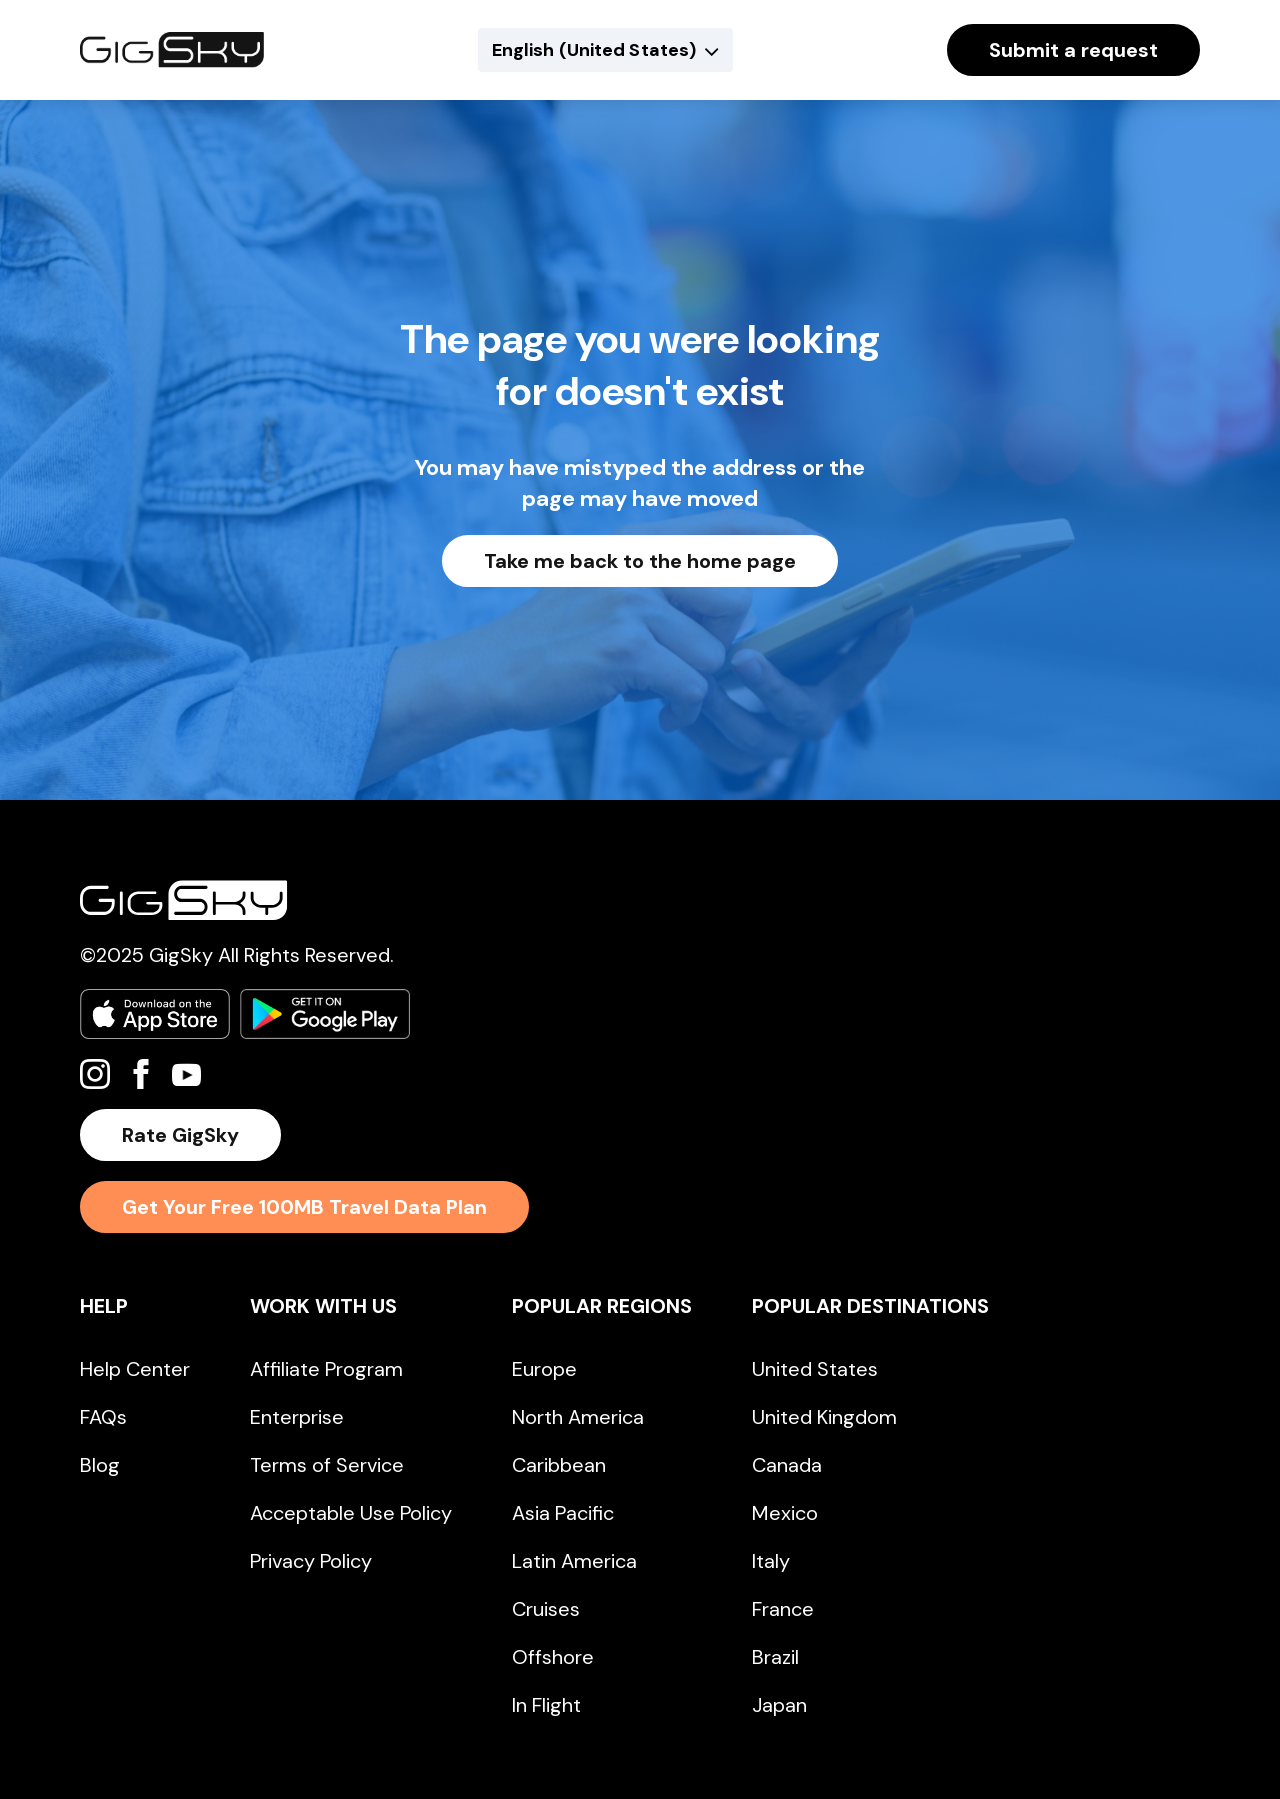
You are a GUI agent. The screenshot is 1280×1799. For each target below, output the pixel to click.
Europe (544, 1369)
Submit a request (1073, 50)
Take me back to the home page (640, 561)
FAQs (103, 1417)
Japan (779, 1705)
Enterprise (297, 1417)
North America (578, 1417)
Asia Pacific (563, 1513)
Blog (100, 1465)
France (783, 1609)
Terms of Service (327, 1465)
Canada (787, 1465)
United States (815, 1369)
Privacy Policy (311, 1561)
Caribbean (559, 1465)
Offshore (553, 1657)
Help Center (135, 1369)
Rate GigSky (180, 1135)
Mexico (785, 1513)
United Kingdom (824, 1417)
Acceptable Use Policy (351, 1513)
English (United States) (594, 50)
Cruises (546, 1609)
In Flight (546, 1705)
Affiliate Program (326, 1369)
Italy (771, 1561)
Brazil (775, 1657)
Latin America (574, 1561)
